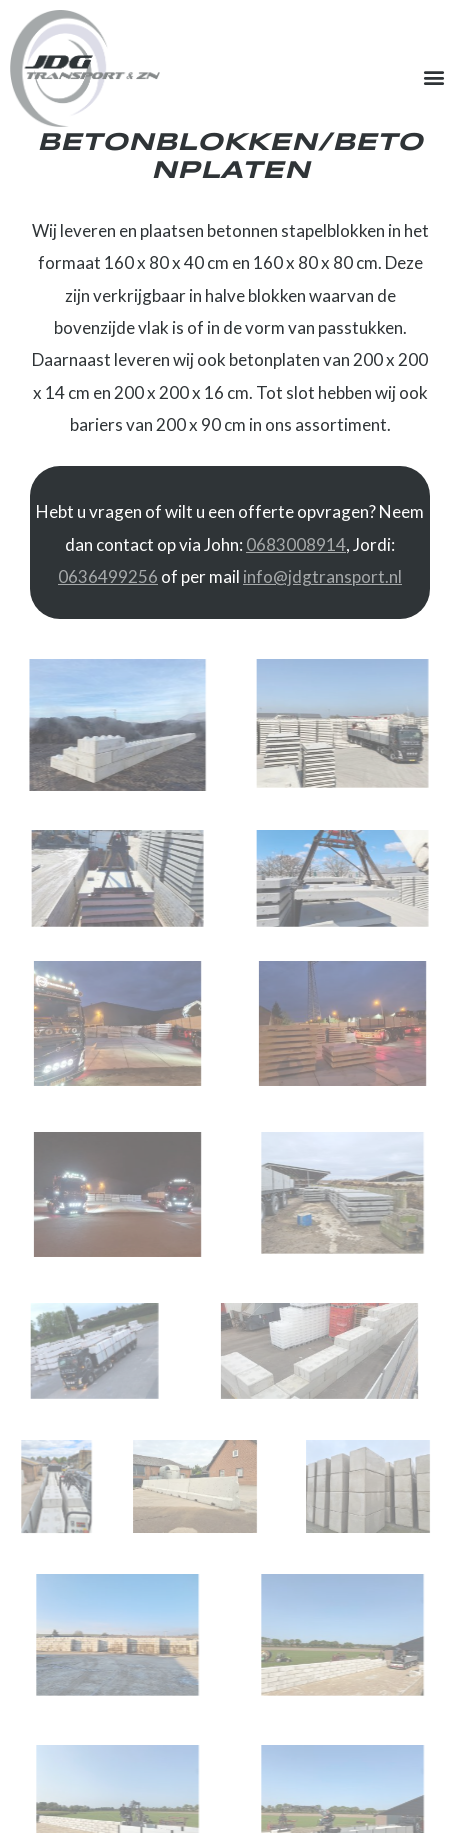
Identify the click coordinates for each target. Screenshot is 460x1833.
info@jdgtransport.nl (322, 576)
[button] (433, 77)
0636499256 (108, 576)
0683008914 (296, 544)
